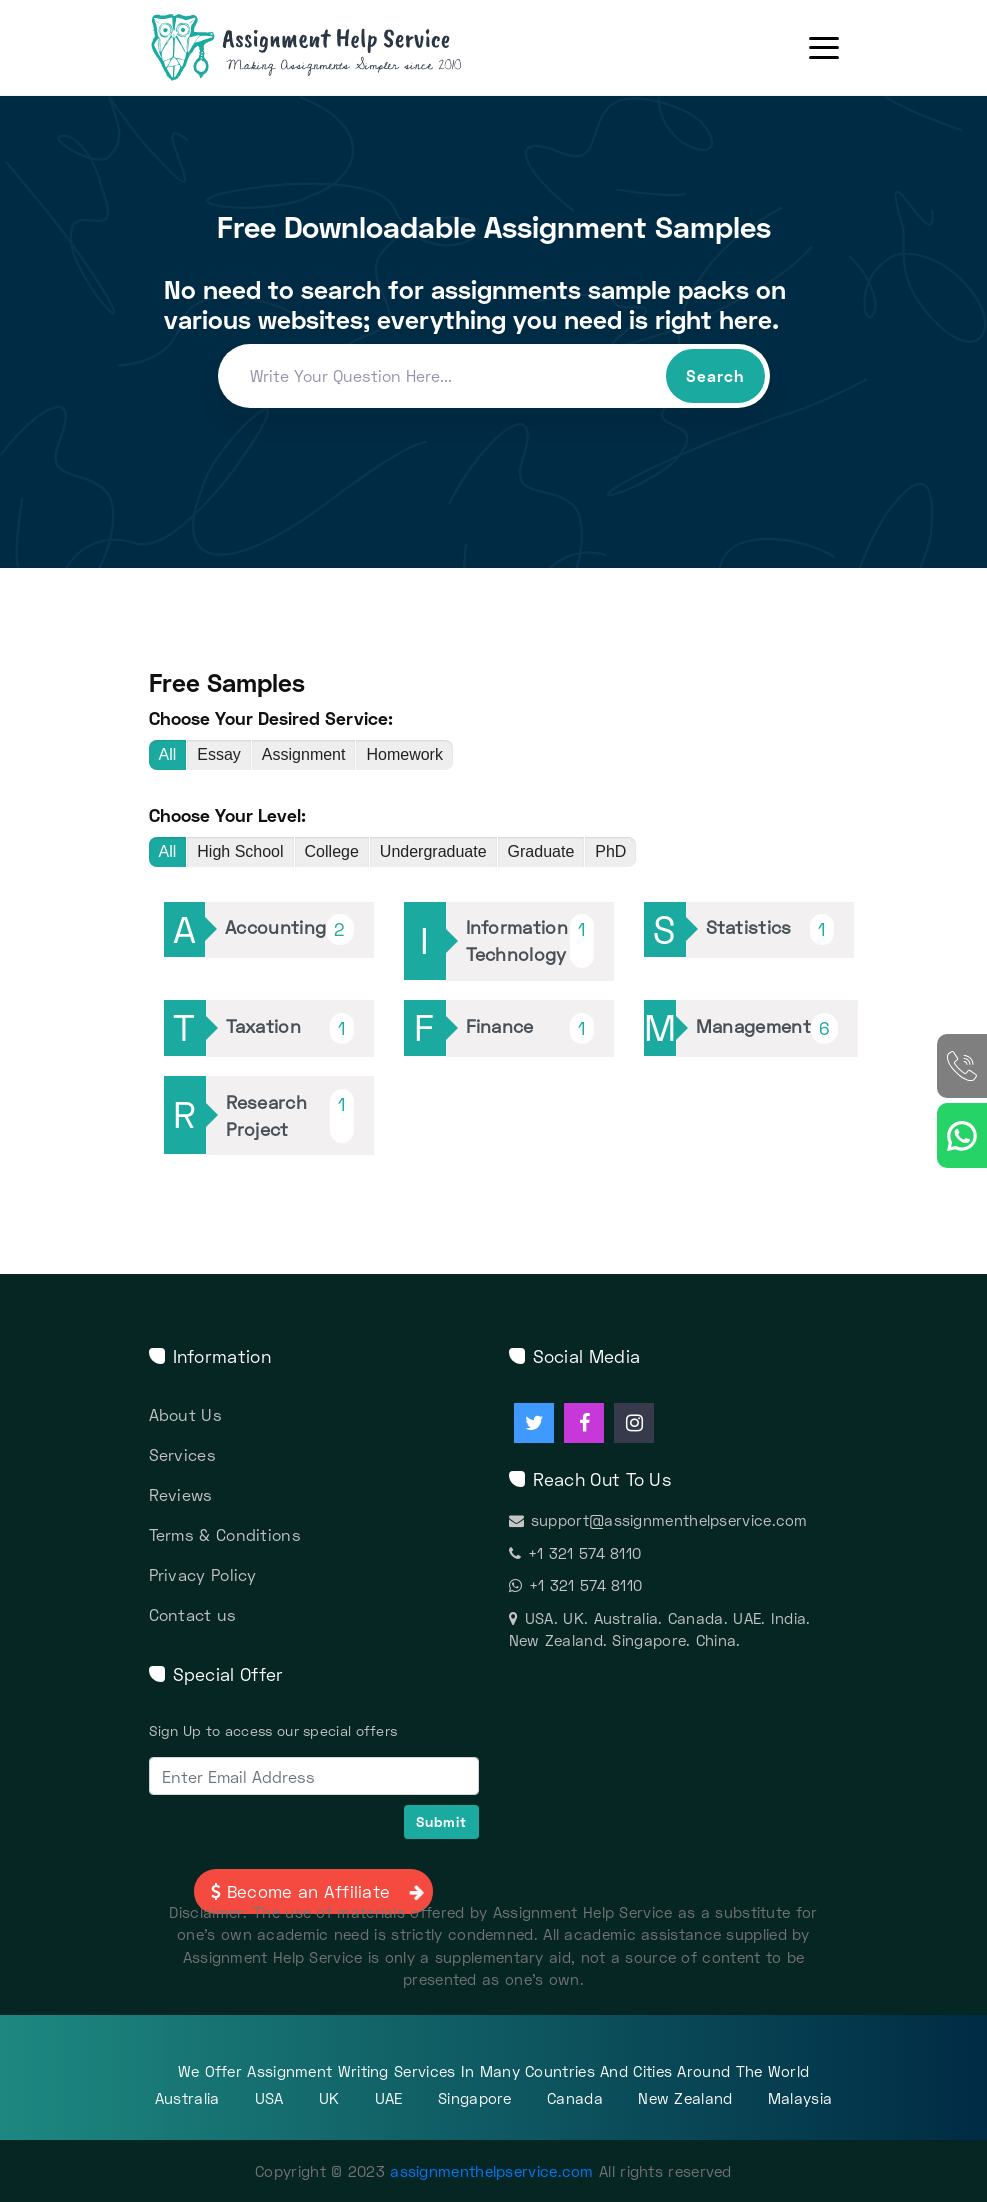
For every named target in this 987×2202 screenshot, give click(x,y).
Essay (219, 754)
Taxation (290, 1028)
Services (182, 1454)
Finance (530, 1028)
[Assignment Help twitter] (534, 1423)
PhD (610, 851)
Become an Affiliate (315, 1891)
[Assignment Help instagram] (634, 1423)
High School (240, 851)
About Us (185, 1414)
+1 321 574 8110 (575, 1553)
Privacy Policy (203, 1574)
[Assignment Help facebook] (584, 1423)
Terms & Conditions (225, 1534)
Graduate (541, 851)
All (168, 754)
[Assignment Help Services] (338, 48)
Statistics (770, 929)
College (332, 851)
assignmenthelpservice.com (492, 2171)
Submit (441, 1821)
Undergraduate (433, 851)
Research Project (290, 1116)
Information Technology (530, 941)
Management (767, 1028)
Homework (404, 754)
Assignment (304, 754)
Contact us (193, 1614)
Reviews (181, 1494)
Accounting (289, 929)
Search (715, 375)
